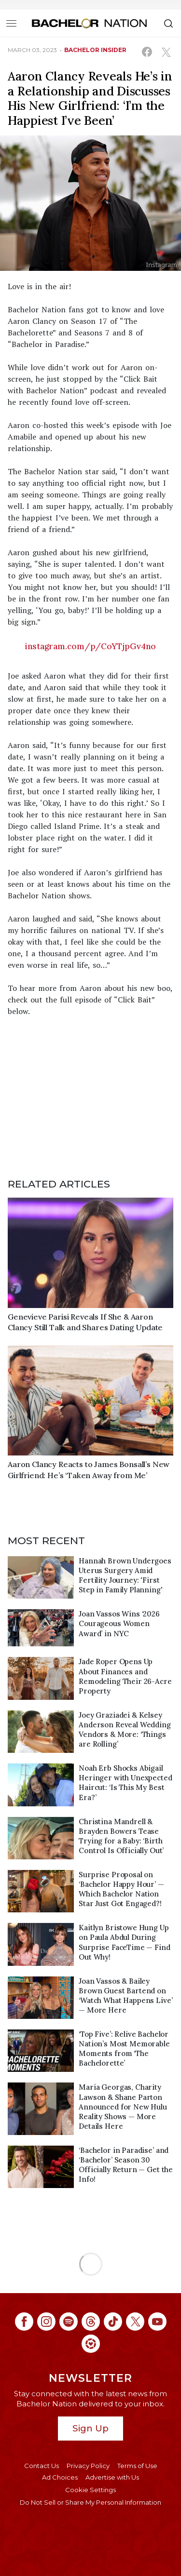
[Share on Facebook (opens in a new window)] (147, 51)
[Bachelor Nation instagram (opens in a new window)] (46, 2321)
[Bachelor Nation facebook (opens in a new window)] (24, 2321)
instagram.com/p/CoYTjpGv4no (90, 646)
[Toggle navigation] (11, 23)
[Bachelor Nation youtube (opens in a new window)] (157, 2321)
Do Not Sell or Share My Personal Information (90, 2502)
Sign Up (90, 2428)
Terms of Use (137, 2465)
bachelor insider (95, 49)
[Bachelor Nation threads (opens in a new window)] (91, 2321)
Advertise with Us (112, 2477)
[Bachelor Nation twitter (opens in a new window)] (135, 2321)
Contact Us (41, 2465)
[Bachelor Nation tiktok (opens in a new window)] (113, 2321)
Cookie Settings (90, 2490)
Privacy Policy (88, 2465)
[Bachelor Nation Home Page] (89, 23)
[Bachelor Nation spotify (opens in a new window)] (68, 2321)
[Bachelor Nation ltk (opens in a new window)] (91, 2344)
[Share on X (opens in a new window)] (165, 51)
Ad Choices (60, 2477)
